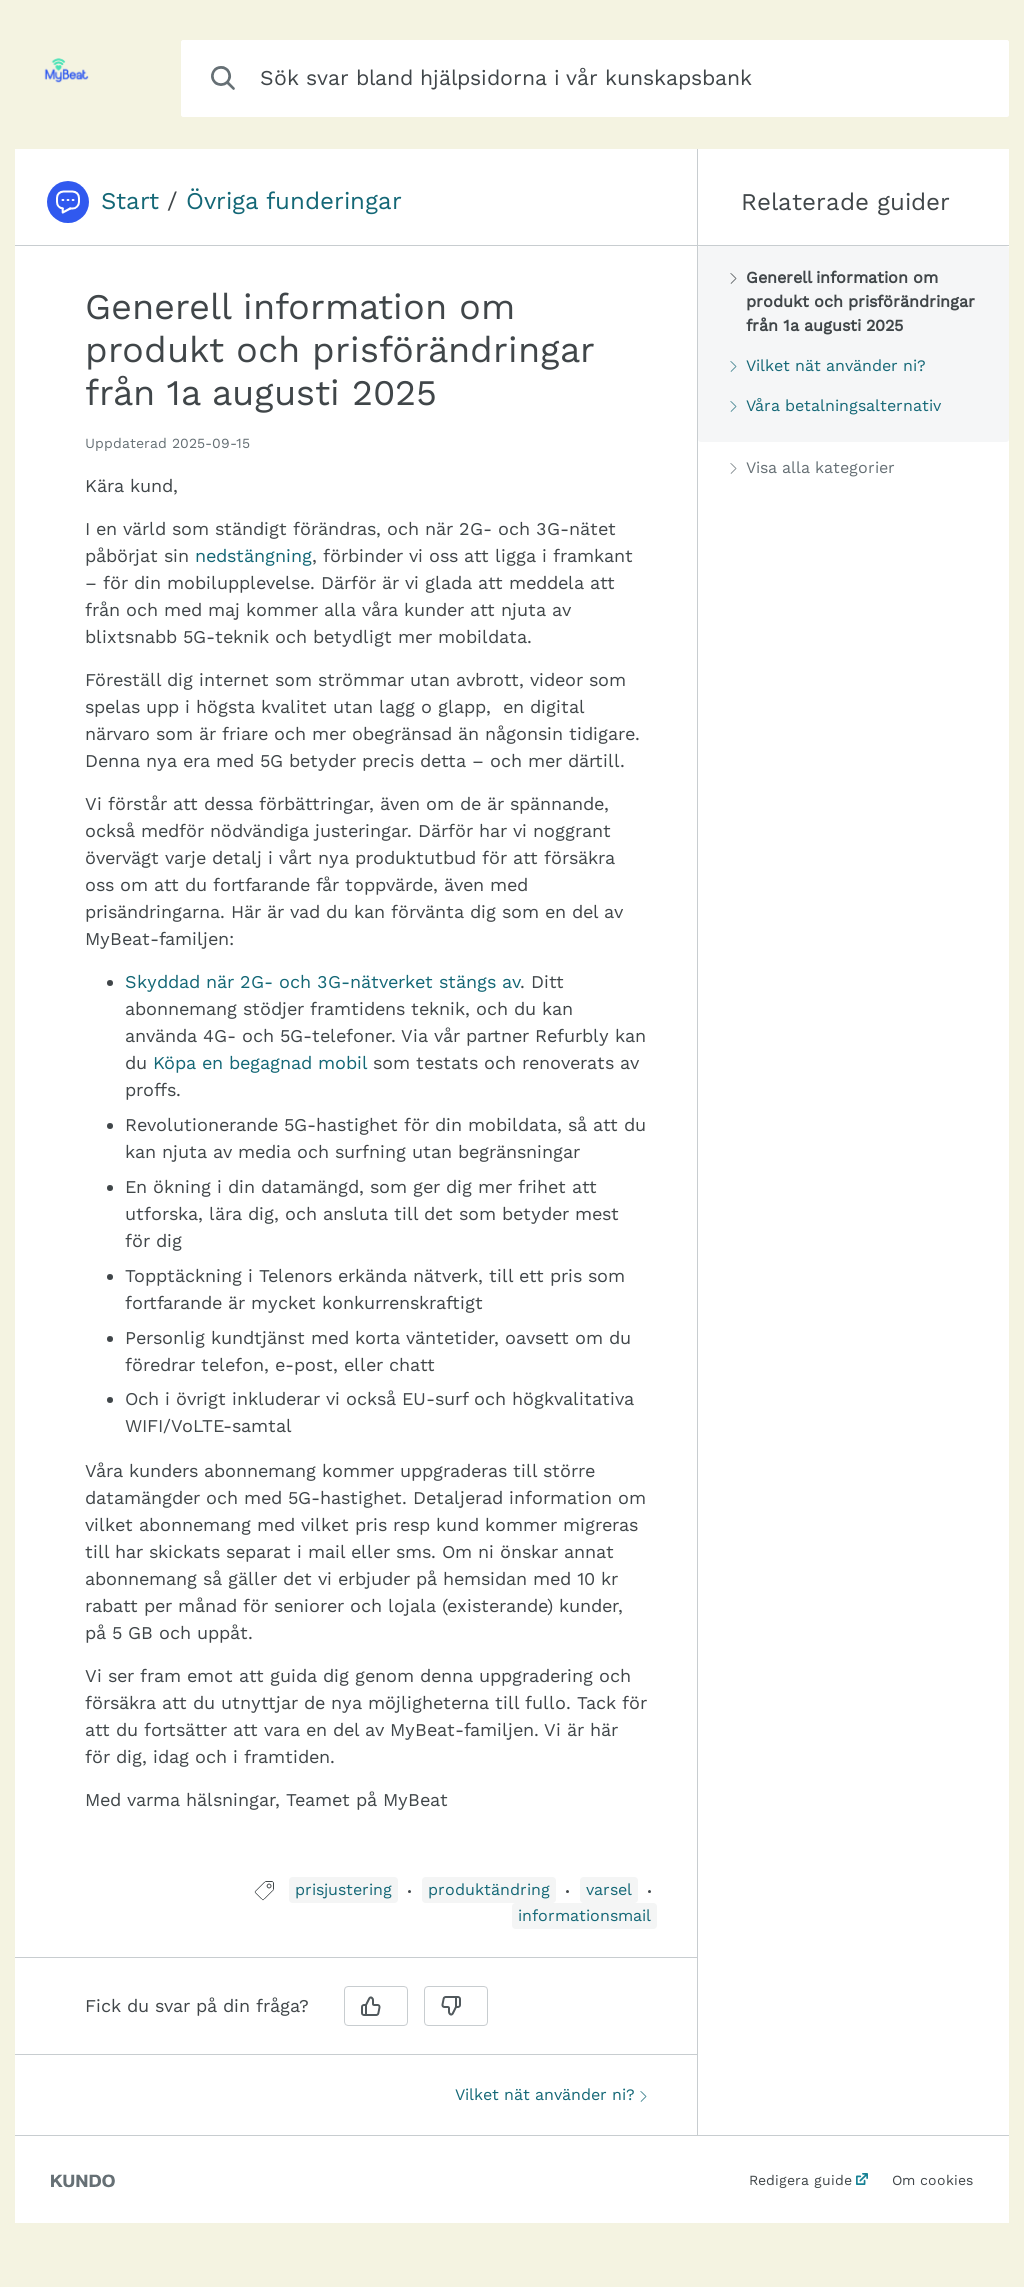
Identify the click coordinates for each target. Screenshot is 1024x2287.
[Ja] (376, 2006)
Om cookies (932, 2180)
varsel (609, 1889)
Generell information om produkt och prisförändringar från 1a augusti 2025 (852, 301)
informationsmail (584, 1915)
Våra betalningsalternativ (835, 405)
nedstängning (253, 555)
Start (130, 201)
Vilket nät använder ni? (551, 2094)
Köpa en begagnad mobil (260, 1062)
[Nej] (456, 2006)
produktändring (489, 1889)
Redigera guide (800, 2180)
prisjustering (343, 1889)
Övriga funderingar (294, 201)
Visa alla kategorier (812, 467)
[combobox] (595, 78)
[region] (356, 1074)
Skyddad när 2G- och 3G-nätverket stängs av (322, 981)
